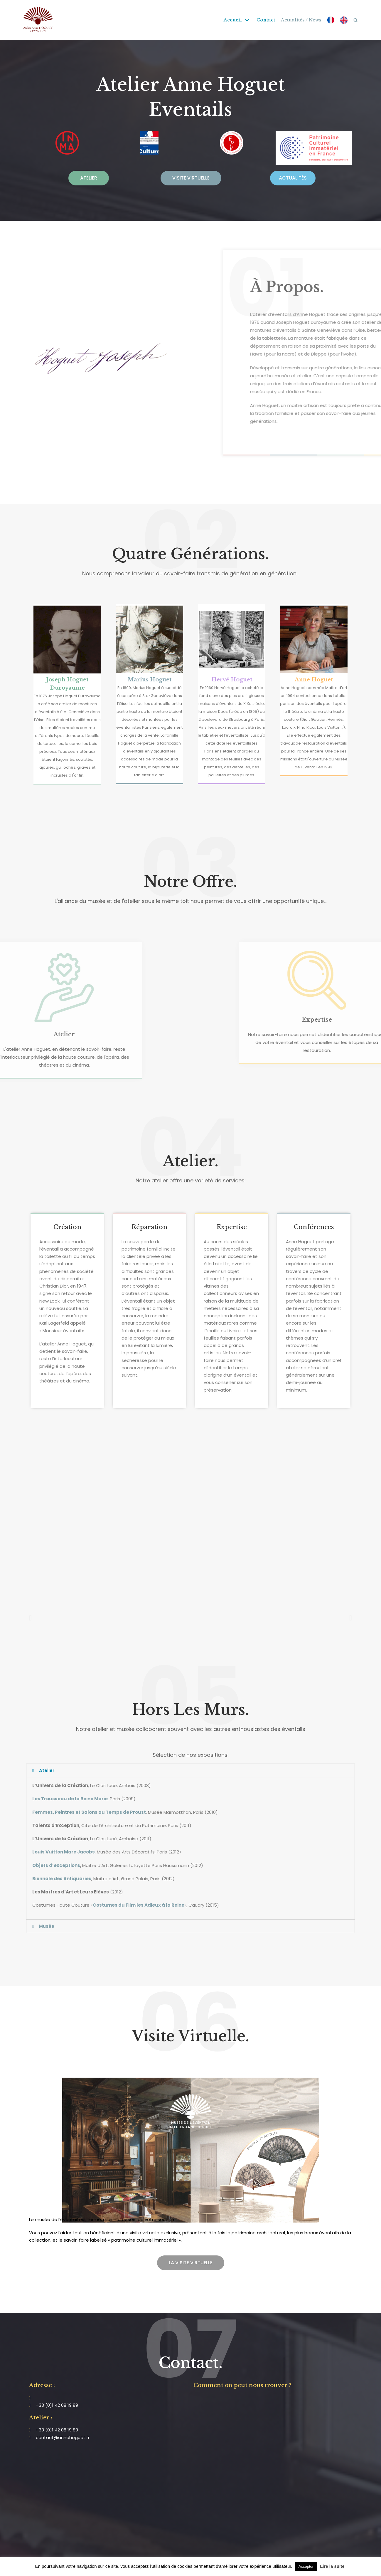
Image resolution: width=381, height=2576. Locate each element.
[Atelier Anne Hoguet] (38, 20)
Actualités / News (301, 20)
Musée (46, 1926)
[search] (355, 20)
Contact (266, 20)
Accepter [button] (306, 2566)
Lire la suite (332, 2566)
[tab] (190, 1770)
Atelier (46, 1770)
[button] (88, 178)
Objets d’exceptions (56, 1865)
